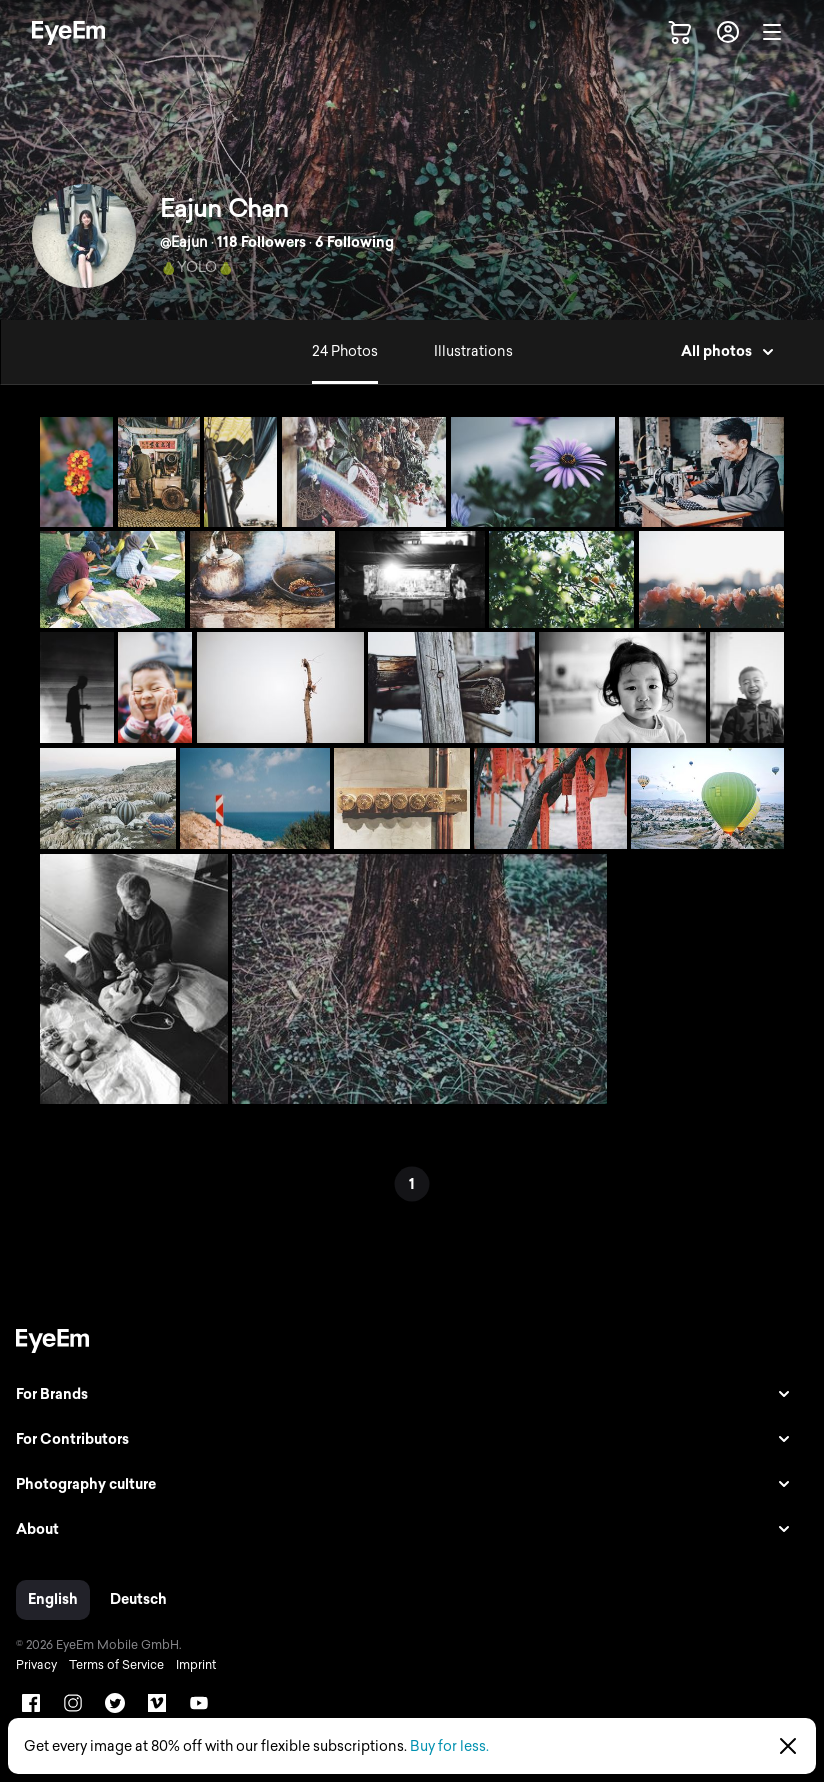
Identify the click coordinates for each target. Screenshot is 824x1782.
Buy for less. (449, 1746)
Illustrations (473, 351)
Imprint (196, 1665)
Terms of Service (116, 1665)
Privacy (36, 1665)
